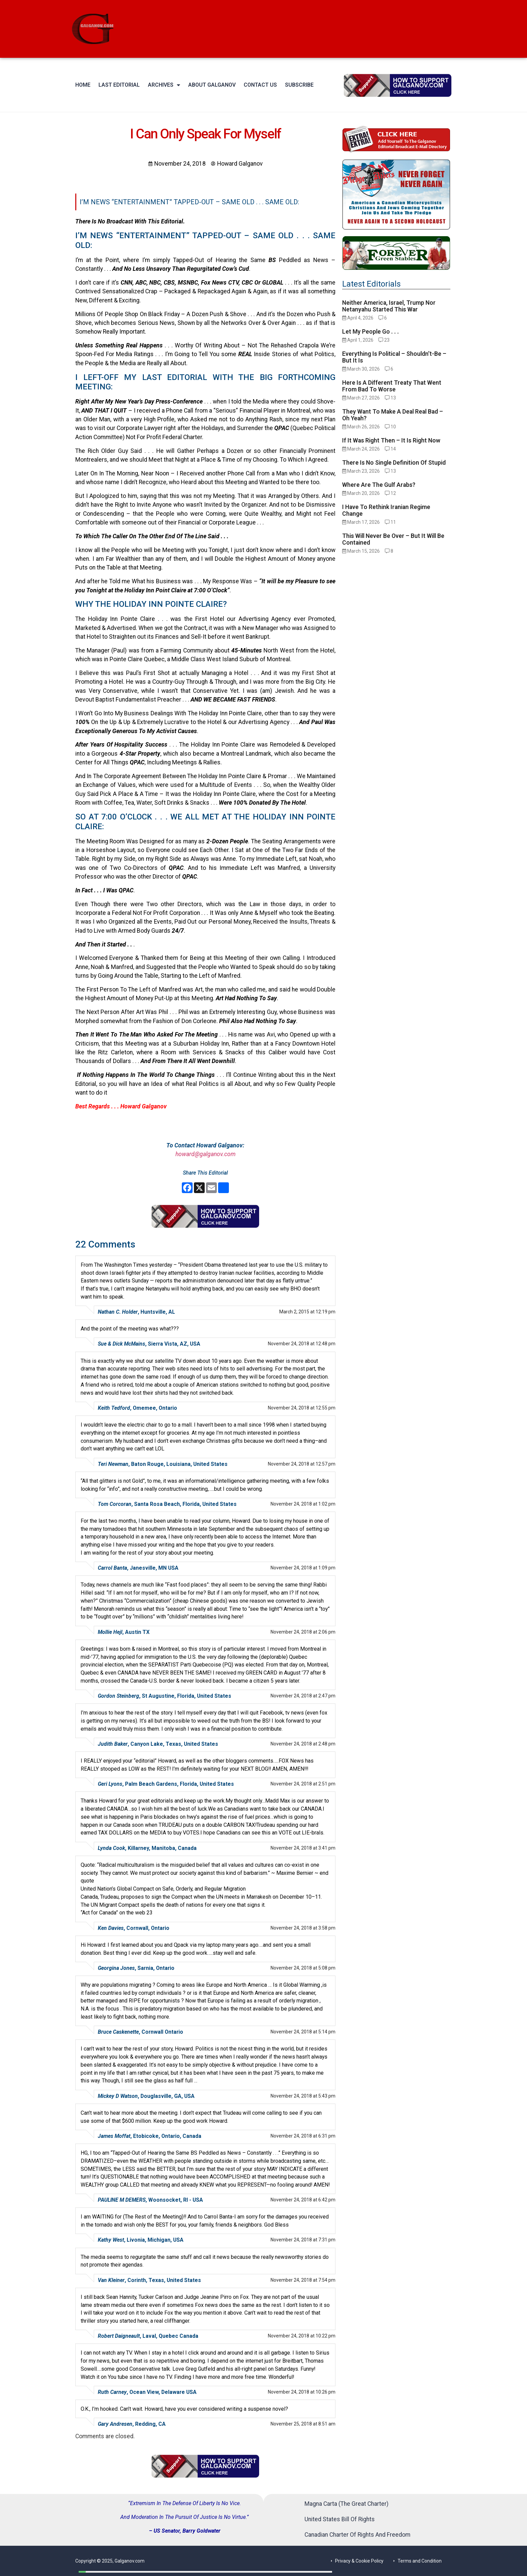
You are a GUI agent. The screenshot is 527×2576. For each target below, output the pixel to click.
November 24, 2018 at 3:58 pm (303, 1928)
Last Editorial (119, 85)
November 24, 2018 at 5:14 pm (303, 2031)
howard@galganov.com (205, 1154)
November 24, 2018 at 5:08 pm (303, 1968)
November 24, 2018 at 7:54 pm (303, 2280)
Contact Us (260, 85)
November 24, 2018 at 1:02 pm (303, 1504)
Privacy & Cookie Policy (359, 2561)
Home (82, 85)
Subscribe (299, 85)
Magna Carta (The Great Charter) (347, 2503)
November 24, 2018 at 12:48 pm (301, 1343)
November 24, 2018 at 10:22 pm (301, 2335)
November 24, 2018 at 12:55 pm (301, 1407)
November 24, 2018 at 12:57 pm (301, 1464)
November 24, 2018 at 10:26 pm (301, 2392)
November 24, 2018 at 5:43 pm (303, 2096)
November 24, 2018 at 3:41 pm (303, 1848)
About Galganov (212, 85)
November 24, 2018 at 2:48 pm (303, 1743)
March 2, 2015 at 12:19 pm (307, 1311)
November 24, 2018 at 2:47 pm (303, 1695)
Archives (164, 85)
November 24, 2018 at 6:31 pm (303, 2136)
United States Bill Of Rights (340, 2519)
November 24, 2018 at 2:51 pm (303, 1783)
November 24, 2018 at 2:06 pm (303, 1632)
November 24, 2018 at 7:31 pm (303, 2239)
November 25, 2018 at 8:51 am (303, 2423)
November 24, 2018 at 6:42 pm (303, 2199)
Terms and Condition (420, 2561)
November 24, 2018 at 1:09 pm (303, 1567)
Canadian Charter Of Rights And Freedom (357, 2534)
